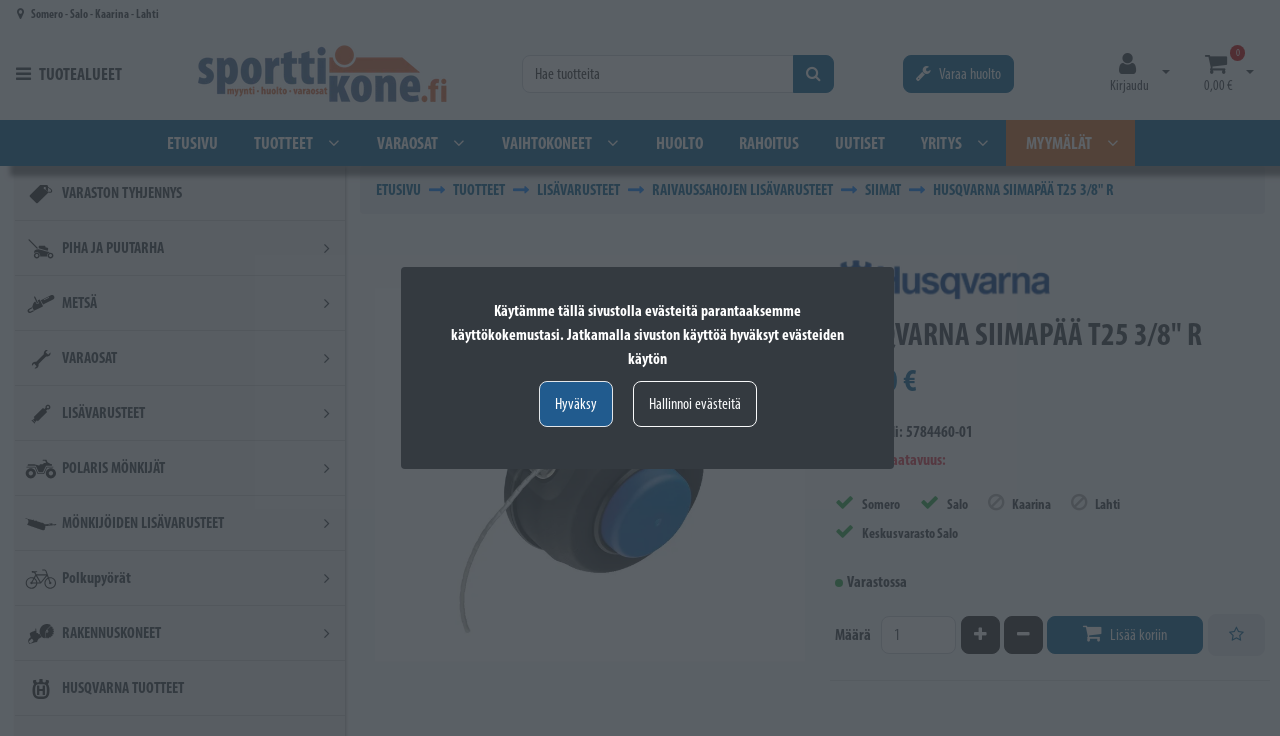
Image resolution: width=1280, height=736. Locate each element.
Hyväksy (576, 403)
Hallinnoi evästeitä (695, 403)
